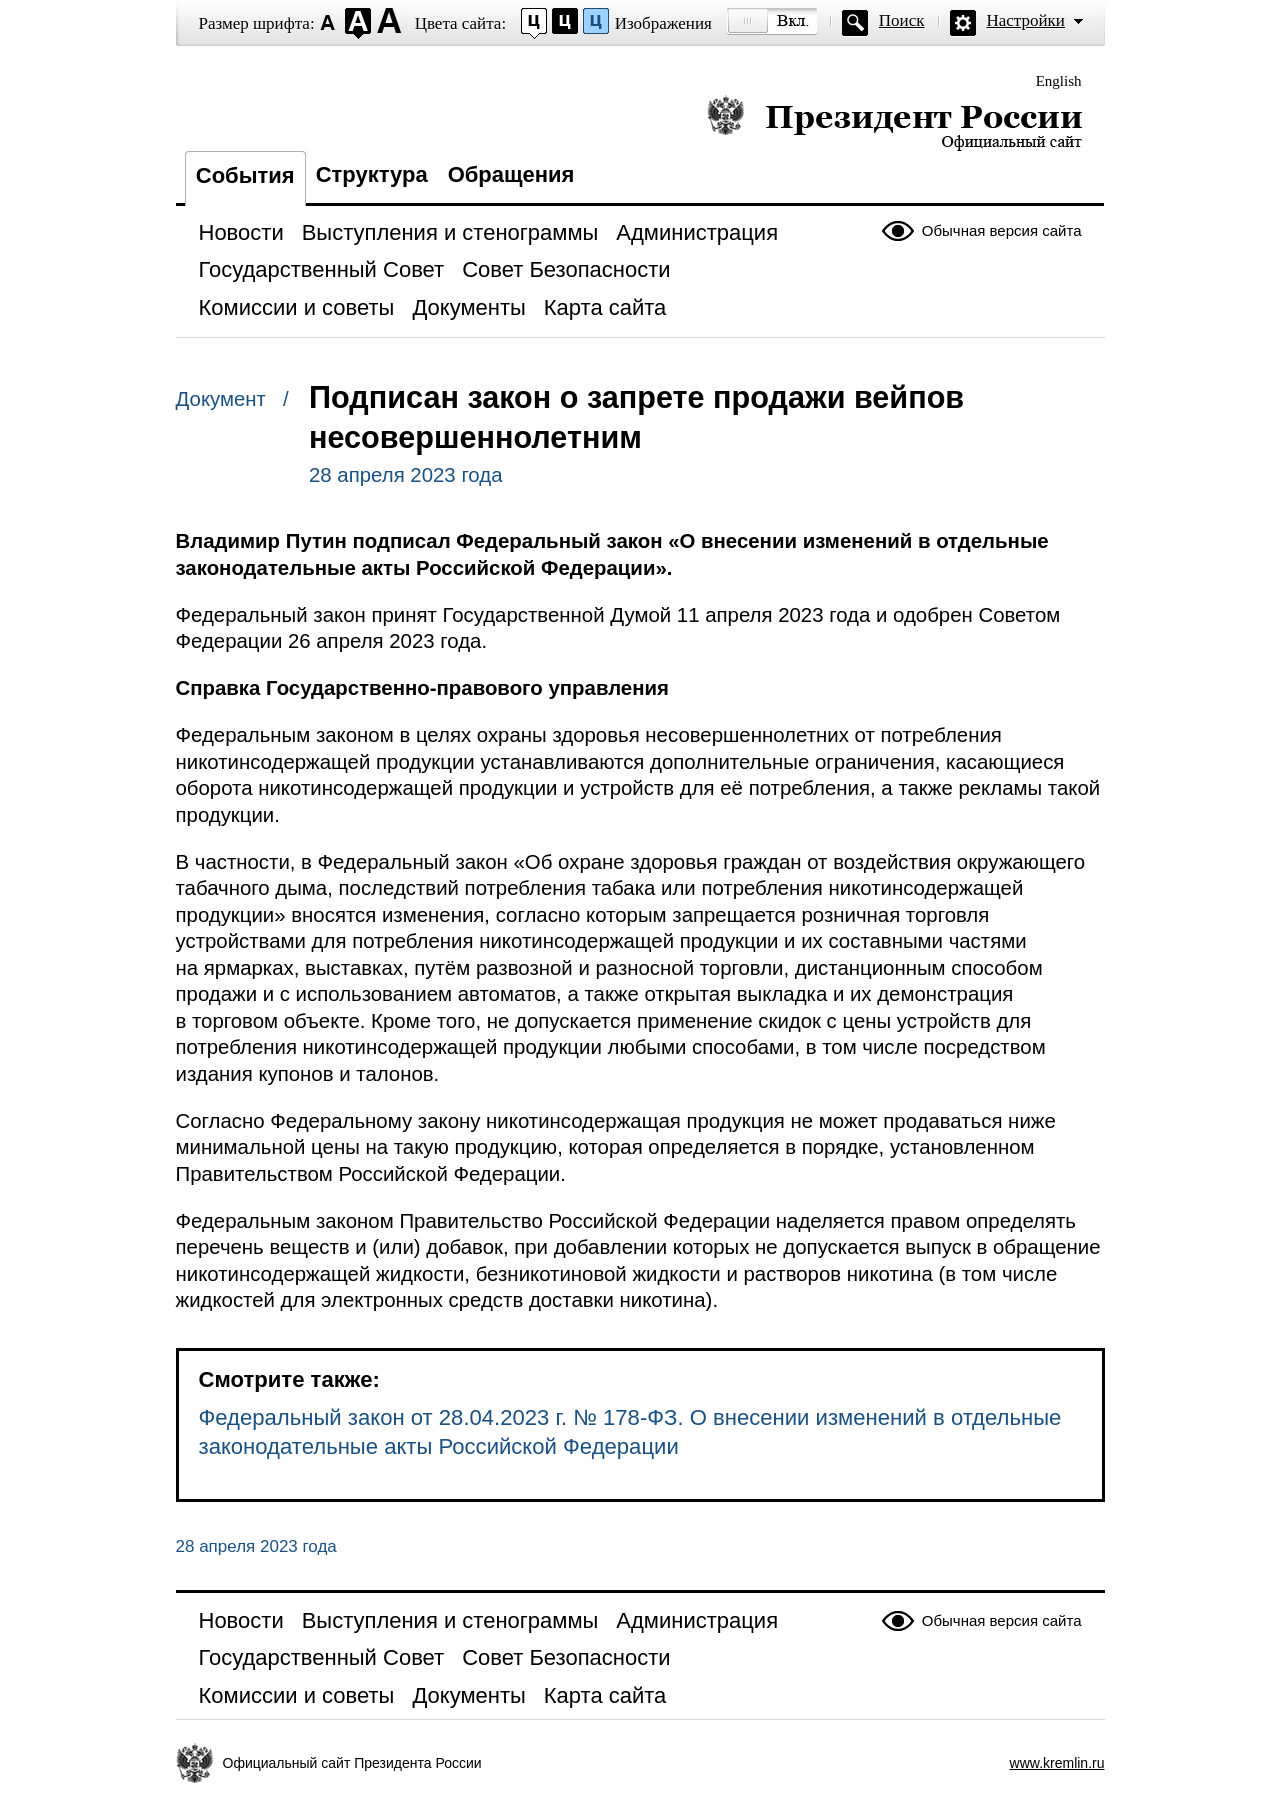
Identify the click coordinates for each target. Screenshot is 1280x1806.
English (1059, 81)
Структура (372, 174)
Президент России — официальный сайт (894, 122)
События (245, 175)
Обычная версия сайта (1002, 230)
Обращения (511, 174)
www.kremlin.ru (1057, 1763)
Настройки (1026, 20)
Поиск (902, 20)
